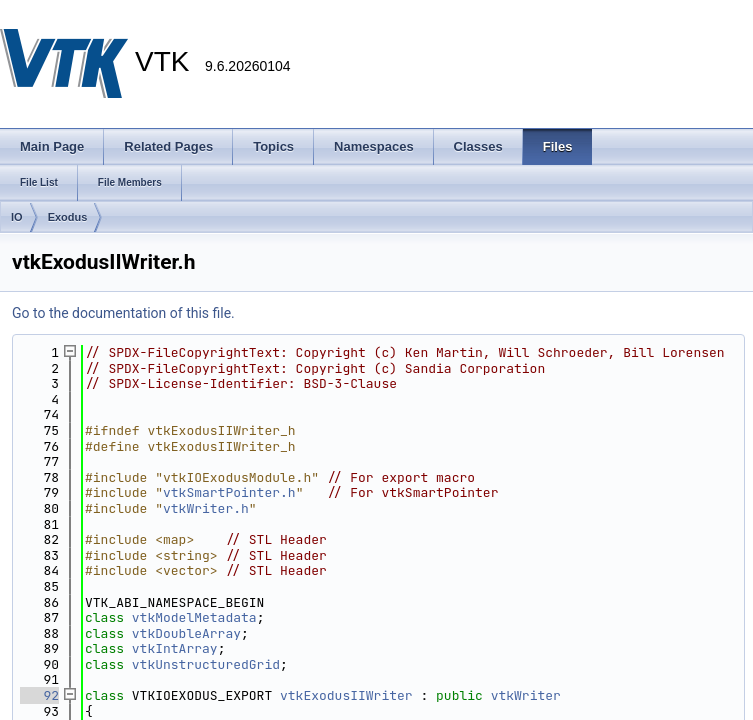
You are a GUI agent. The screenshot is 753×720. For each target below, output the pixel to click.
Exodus (68, 217)
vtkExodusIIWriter (346, 695)
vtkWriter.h (206, 508)
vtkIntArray (175, 648)
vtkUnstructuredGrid (206, 664)
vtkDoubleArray (186, 633)
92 (39, 695)
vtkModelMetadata (194, 617)
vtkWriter (526, 695)
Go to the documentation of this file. (123, 313)
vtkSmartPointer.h (229, 492)
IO (17, 217)
